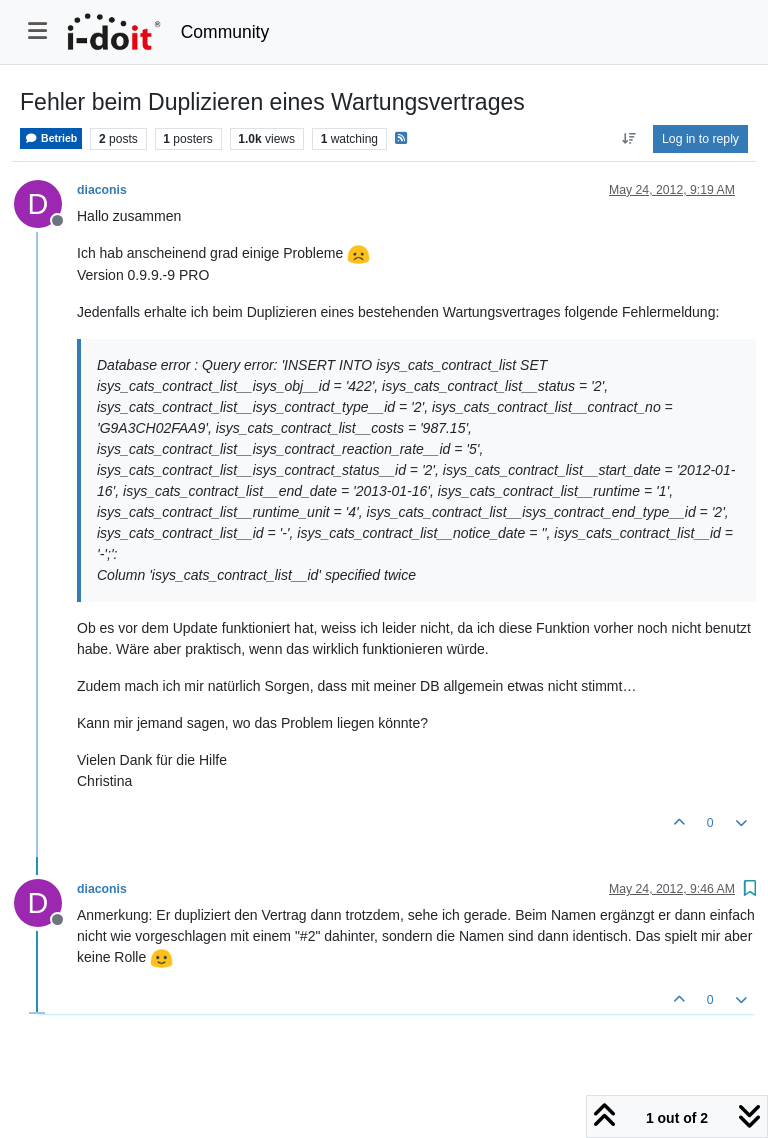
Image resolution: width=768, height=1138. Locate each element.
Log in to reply (700, 139)
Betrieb (51, 138)
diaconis (102, 190)
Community (225, 32)
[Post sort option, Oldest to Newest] (628, 139)
